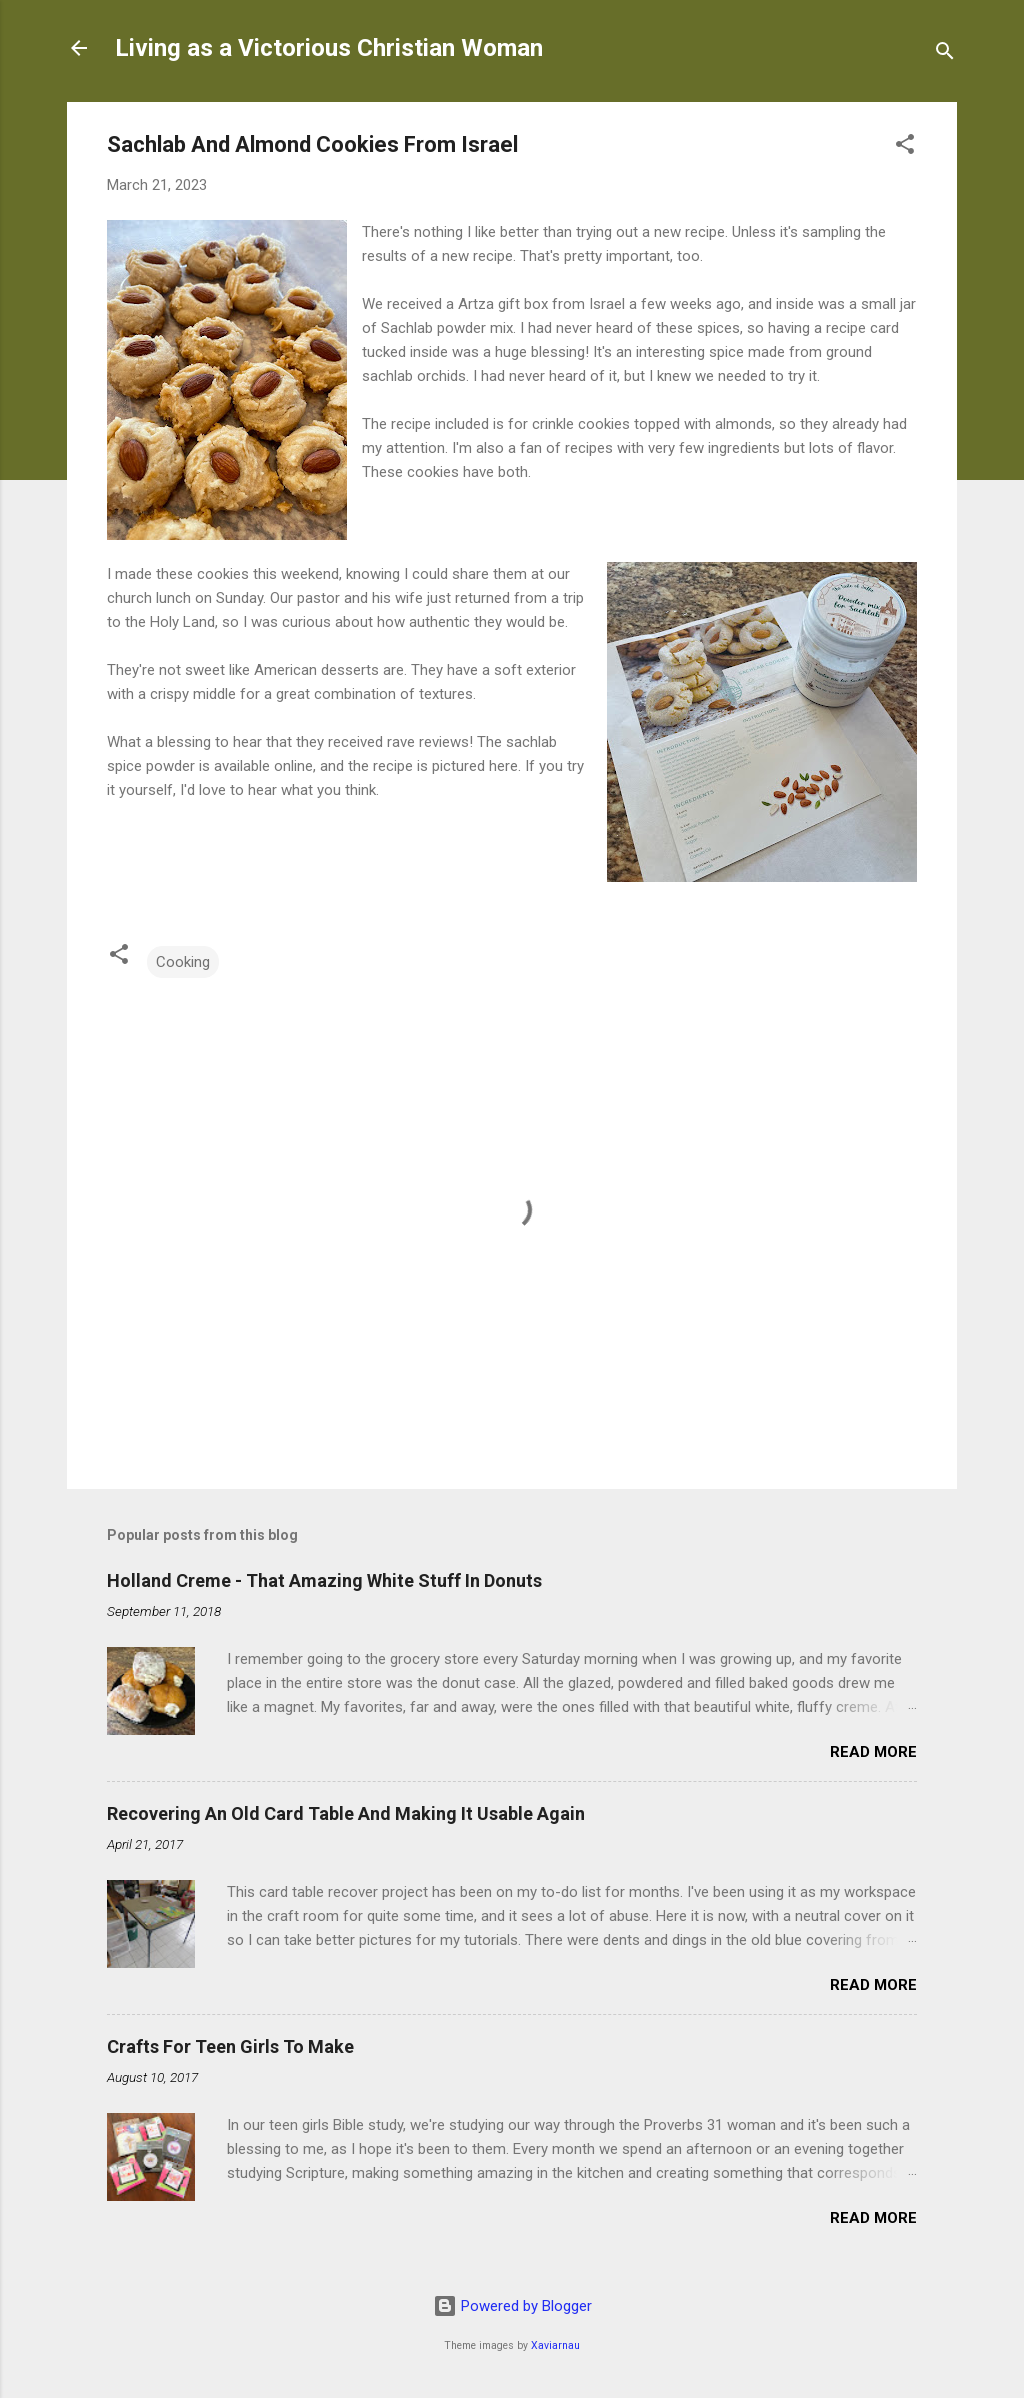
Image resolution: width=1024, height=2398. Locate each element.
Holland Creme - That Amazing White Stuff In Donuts (324, 1580)
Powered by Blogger (512, 2306)
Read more (873, 1752)
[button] (905, 147)
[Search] (945, 54)
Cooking (183, 962)
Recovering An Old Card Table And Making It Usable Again (346, 1813)
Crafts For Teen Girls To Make (230, 2046)
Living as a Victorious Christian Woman (329, 48)
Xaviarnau (555, 2345)
